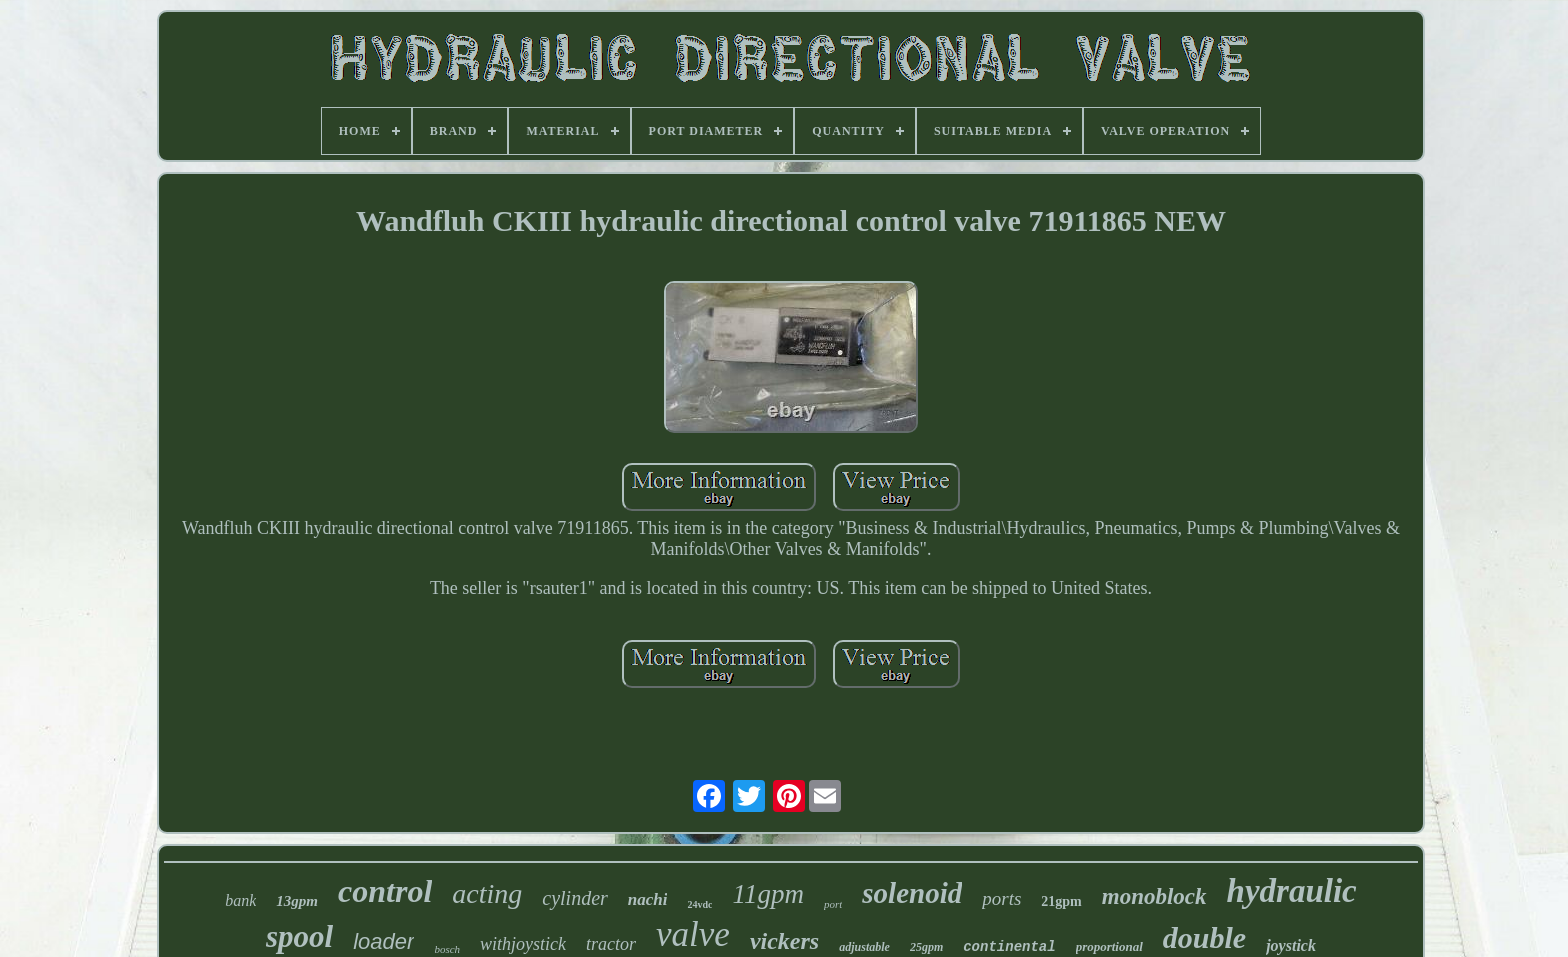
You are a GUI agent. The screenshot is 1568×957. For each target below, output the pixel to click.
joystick (1291, 945)
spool (299, 936)
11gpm (768, 894)
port (833, 904)
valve (693, 934)
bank (240, 900)
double (1204, 937)
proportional (1109, 946)
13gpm (297, 901)
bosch (447, 949)
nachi (648, 899)
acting (487, 893)
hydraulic (1292, 891)
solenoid (912, 893)
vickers (784, 941)
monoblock (1154, 896)
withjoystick (523, 944)
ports (1001, 898)
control (385, 891)
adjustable (864, 947)
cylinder (575, 898)
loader (383, 941)
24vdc (699, 904)
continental (1009, 947)
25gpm (926, 947)
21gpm (1061, 901)
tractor (611, 944)
